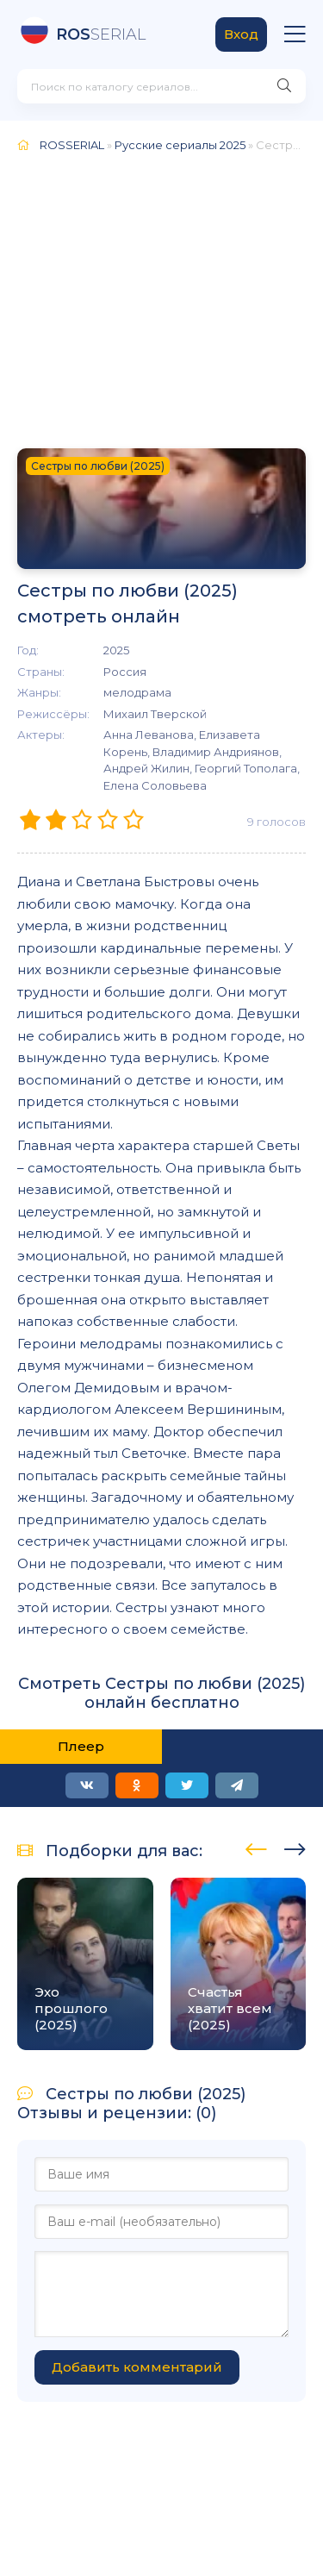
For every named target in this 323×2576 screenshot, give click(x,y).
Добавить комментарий (137, 2367)
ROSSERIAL (72, 145)
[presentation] (256, 1846)
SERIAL (101, 34)
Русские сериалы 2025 (180, 145)
